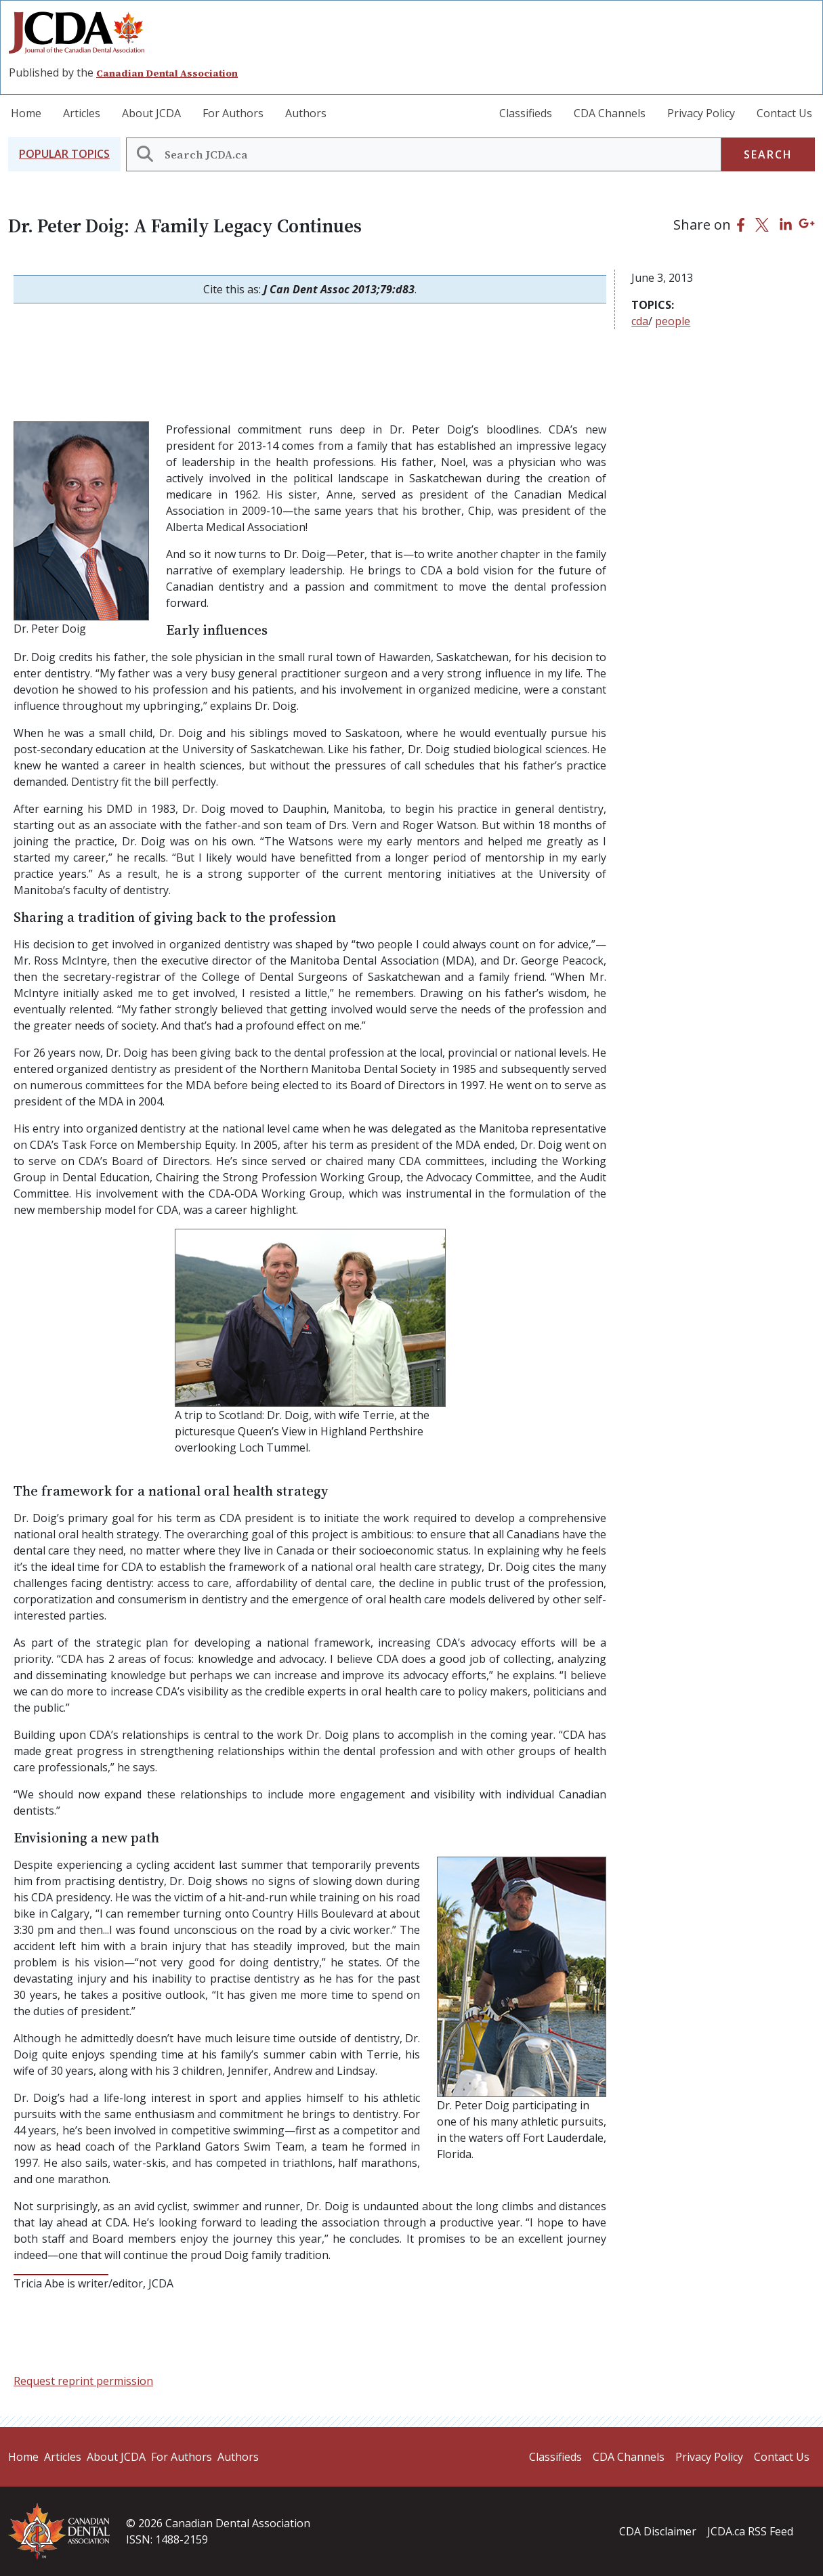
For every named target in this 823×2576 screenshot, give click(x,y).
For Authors (233, 113)
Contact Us (784, 113)
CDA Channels (610, 113)
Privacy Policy (701, 113)
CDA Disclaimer (657, 2531)
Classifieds (525, 113)
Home (26, 113)
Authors (305, 113)
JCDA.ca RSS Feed (750, 2531)
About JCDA (151, 113)
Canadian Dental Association (167, 73)
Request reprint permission (83, 2380)
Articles (81, 113)
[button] (64, 154)
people (672, 321)
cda (639, 321)
